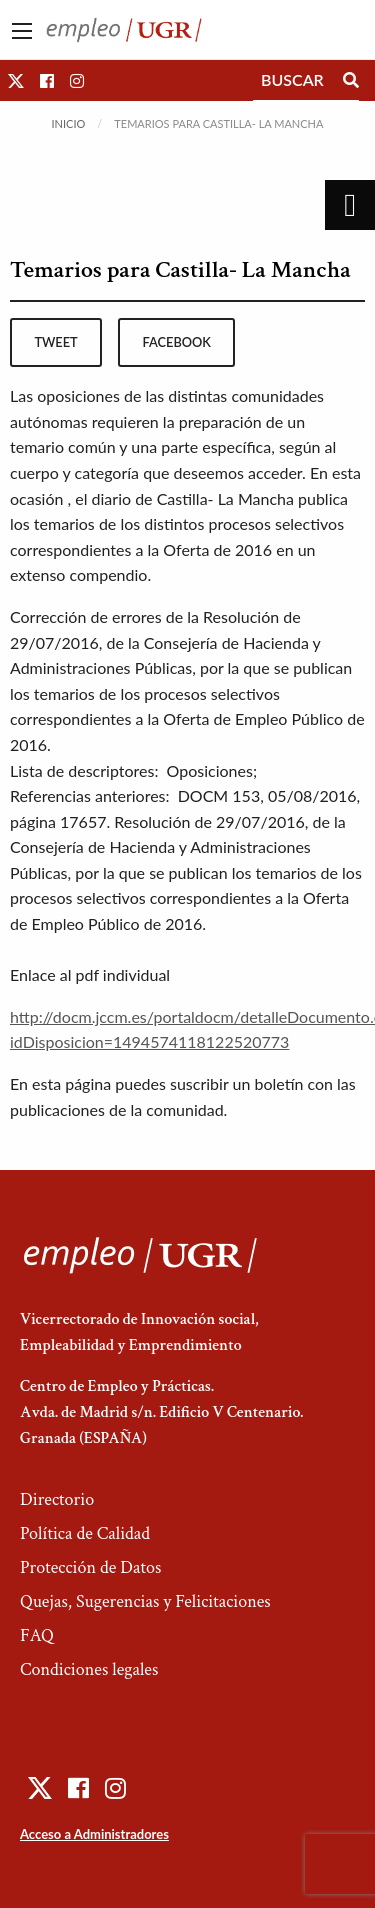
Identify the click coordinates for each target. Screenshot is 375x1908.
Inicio (69, 123)
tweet (55, 342)
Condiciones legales (89, 1669)
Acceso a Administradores (94, 1834)
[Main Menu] (22, 31)
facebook (177, 342)
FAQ (37, 1635)
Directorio (57, 1499)
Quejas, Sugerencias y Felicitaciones (145, 1601)
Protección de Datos (90, 1567)
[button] (16, 80)
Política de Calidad (85, 1533)
